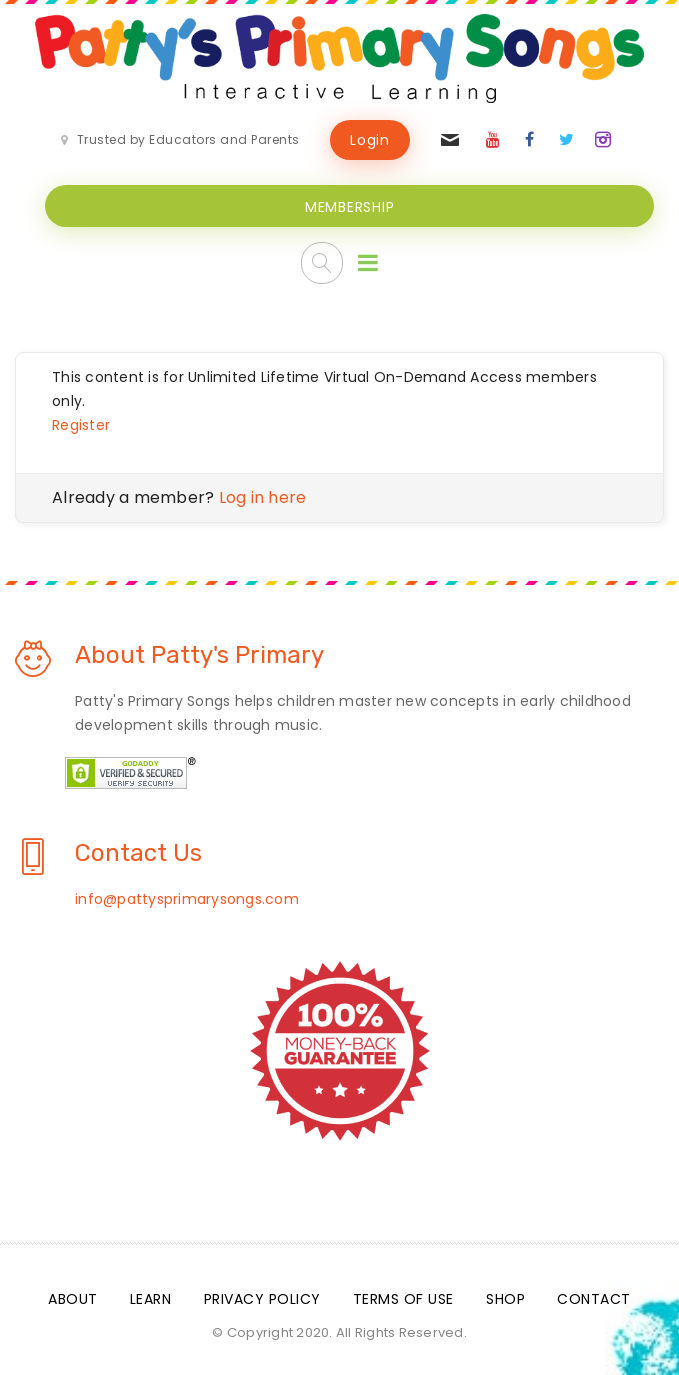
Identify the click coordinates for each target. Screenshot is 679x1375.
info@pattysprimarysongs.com (187, 899)
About (73, 1299)
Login (370, 140)
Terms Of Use (403, 1299)
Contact (594, 1299)
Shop (505, 1299)
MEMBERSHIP (350, 207)
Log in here (263, 497)
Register (81, 425)
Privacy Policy (262, 1299)
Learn (151, 1299)
